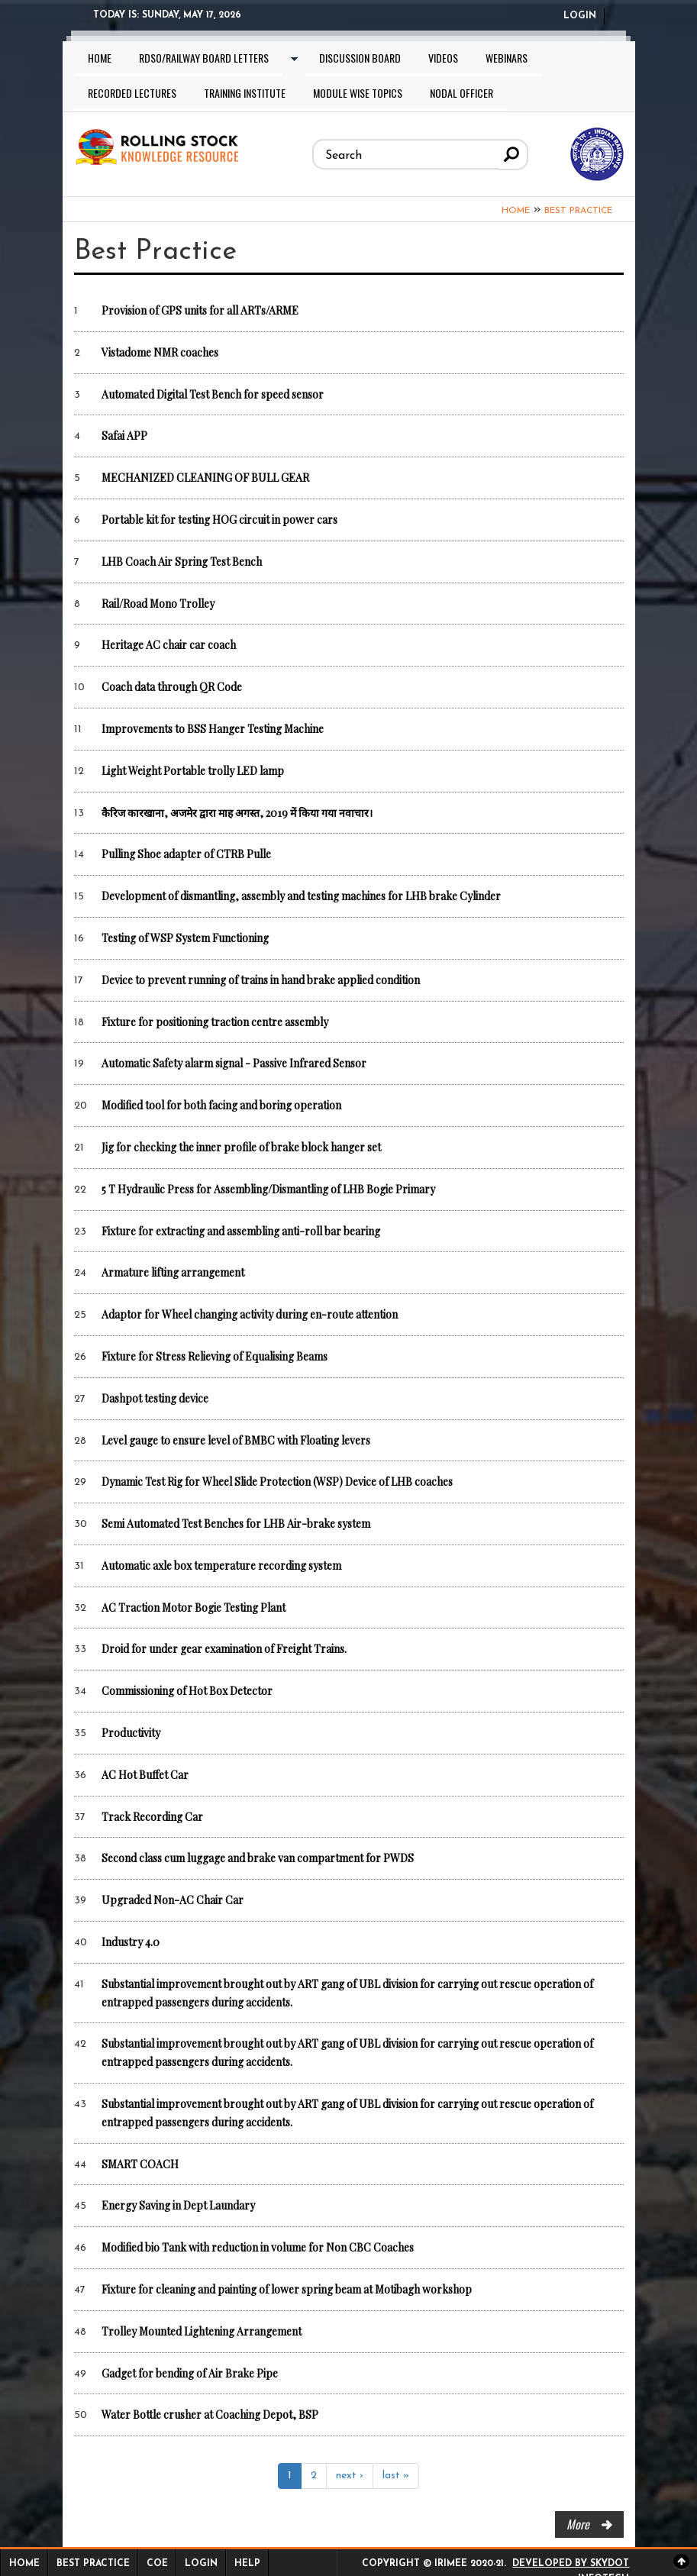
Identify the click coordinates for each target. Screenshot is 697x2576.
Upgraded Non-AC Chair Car (173, 1900)
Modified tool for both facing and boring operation (221, 1105)
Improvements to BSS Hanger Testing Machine (213, 728)
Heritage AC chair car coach (169, 645)
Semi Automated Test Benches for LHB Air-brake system (236, 1523)
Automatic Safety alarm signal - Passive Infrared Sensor (234, 1063)
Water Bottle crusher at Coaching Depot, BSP (210, 2414)
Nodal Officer (461, 93)
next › (349, 2475)
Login (579, 16)
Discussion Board (360, 58)
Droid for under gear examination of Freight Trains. (224, 1648)
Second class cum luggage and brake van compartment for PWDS (258, 1858)
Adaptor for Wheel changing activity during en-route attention (250, 1314)
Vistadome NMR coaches (160, 352)
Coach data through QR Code (172, 687)
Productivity (131, 1732)
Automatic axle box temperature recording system (221, 1565)
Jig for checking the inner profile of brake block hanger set (241, 1147)
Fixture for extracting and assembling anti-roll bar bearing (241, 1231)
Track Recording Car (152, 1816)
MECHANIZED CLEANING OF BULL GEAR (205, 477)
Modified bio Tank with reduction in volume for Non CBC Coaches (258, 2247)
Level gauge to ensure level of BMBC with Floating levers (236, 1440)
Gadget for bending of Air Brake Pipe (190, 2373)
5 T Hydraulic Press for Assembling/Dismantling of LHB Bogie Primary (268, 1189)
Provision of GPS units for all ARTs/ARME (200, 310)
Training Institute (245, 93)
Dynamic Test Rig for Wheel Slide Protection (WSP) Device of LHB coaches (277, 1481)
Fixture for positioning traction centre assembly (215, 1022)
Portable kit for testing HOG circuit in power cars (219, 519)
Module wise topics (357, 93)
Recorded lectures (132, 93)
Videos (443, 58)
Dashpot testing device (155, 1398)
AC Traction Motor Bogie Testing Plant (194, 1607)
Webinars (507, 58)
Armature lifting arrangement (173, 1272)
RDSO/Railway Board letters (204, 58)
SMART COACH (140, 2164)
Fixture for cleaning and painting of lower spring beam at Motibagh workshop (287, 2289)
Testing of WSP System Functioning (185, 938)
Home (99, 58)
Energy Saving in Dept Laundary (178, 2205)
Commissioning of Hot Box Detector (187, 1690)
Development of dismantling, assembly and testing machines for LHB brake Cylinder (301, 896)
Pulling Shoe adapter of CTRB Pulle (186, 854)
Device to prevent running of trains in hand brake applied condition (261, 980)
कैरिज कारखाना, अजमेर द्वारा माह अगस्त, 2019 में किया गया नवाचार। (237, 812)
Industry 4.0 (131, 1942)
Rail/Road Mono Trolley (158, 603)
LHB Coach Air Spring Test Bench (182, 561)
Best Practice (578, 210)
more (577, 2524)
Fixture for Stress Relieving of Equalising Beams (215, 1356)
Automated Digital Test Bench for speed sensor (213, 394)
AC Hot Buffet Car (145, 1774)
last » (395, 2475)
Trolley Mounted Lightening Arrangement (202, 2331)
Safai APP (124, 435)
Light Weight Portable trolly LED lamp (193, 770)
